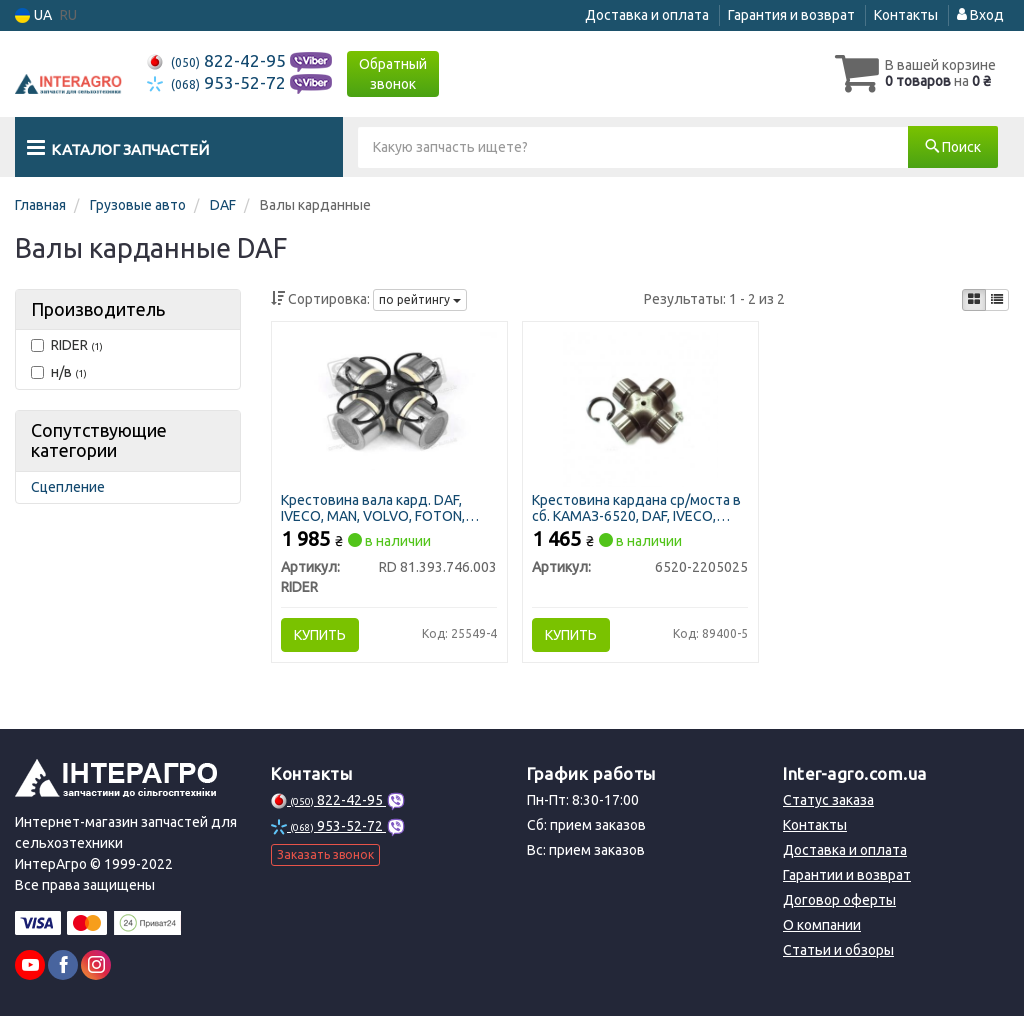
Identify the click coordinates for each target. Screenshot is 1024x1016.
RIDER (67, 345)
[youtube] (30, 965)
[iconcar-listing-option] (997, 300)
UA (33, 15)
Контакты (906, 15)
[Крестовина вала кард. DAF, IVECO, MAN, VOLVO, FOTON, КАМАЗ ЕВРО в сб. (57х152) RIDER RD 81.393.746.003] (389, 402)
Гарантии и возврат (847, 875)
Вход (980, 15)
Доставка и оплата (647, 15)
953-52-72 (218, 82)
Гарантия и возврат (791, 15)
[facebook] (63, 965)
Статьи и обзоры (838, 950)
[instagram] (96, 965)
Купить (321, 635)
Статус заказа (828, 800)
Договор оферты (839, 900)
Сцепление (68, 487)
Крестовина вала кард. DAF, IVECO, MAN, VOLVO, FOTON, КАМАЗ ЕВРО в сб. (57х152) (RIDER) (374, 507)
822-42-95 (218, 60)
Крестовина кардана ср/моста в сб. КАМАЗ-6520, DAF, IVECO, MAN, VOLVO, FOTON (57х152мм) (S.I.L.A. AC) (639, 507)
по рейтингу (420, 299)
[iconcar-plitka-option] (974, 300)
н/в (59, 372)
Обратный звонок (393, 74)
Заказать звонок (325, 854)
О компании (822, 925)
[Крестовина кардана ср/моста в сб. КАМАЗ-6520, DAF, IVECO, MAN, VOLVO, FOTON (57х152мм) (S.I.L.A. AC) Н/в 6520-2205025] (640, 408)
